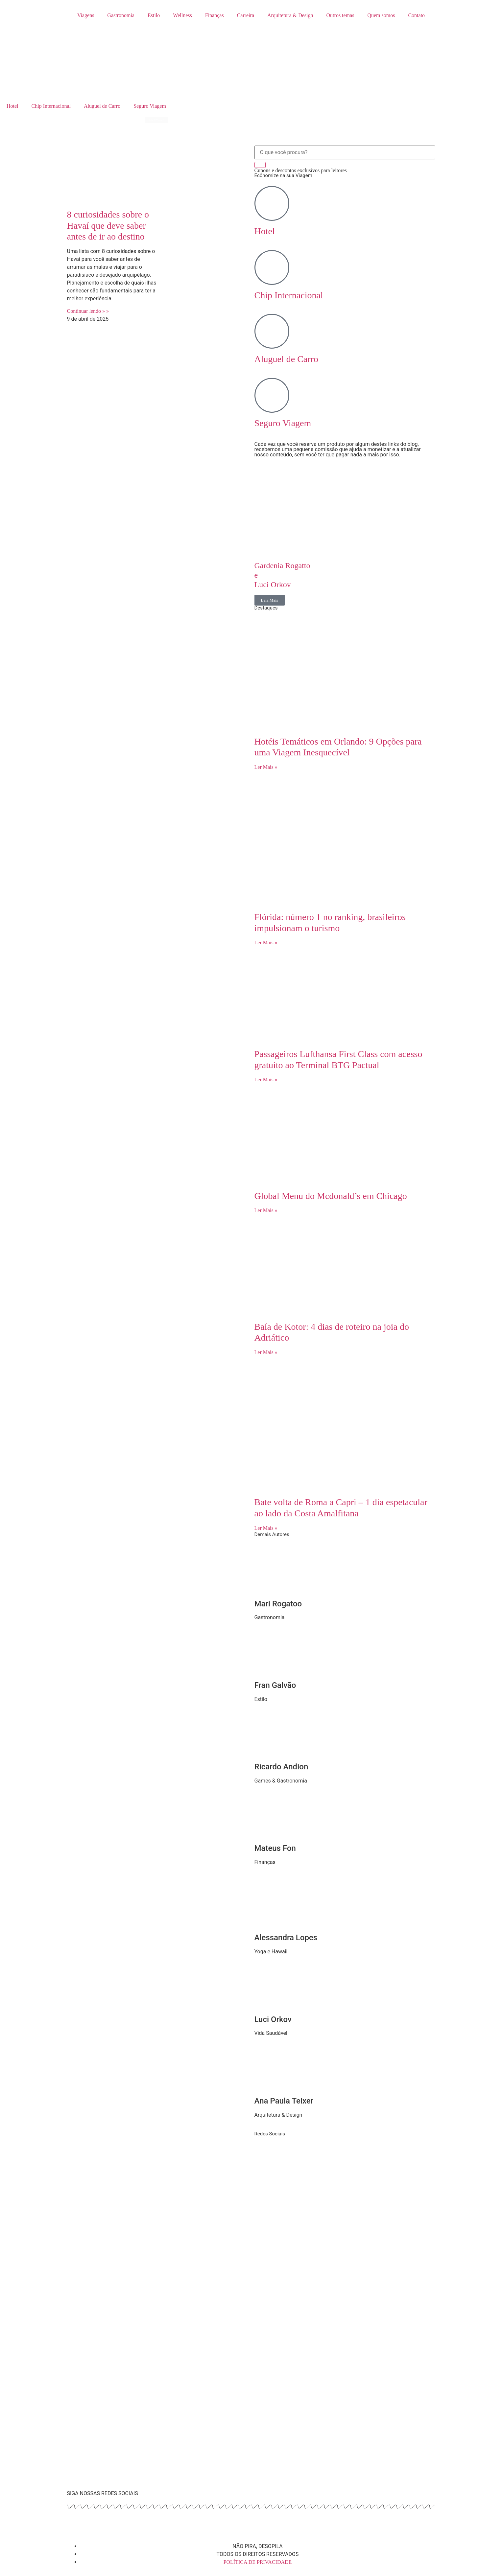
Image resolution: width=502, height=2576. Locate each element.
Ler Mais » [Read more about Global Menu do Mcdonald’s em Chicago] (265, 1210)
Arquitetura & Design (290, 15)
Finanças (214, 15)
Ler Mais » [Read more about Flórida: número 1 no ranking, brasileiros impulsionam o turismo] (265, 942)
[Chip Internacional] (271, 267)
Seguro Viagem (149, 106)
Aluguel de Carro (102, 106)
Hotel (12, 106)
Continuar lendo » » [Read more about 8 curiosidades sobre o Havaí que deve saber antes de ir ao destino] (88, 311)
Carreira (245, 15)
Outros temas (340, 15)
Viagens (85, 15)
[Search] (260, 165)
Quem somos (381, 15)
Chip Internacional (51, 106)
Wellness (182, 15)
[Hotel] (271, 203)
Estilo (154, 15)
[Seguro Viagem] (271, 395)
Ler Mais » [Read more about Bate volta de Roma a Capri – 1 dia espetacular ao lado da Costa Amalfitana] (265, 1528)
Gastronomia (120, 15)
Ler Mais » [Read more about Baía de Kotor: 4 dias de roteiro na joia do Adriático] (265, 1352)
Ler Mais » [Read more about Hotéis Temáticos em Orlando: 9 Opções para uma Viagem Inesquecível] (265, 767)
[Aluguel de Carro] (271, 331)
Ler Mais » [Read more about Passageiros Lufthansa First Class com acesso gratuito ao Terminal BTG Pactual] (265, 1079)
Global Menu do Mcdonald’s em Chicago (331, 1196)
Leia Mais (269, 600)
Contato (416, 15)
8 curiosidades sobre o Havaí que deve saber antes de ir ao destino (108, 225)
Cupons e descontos (300, 170)
